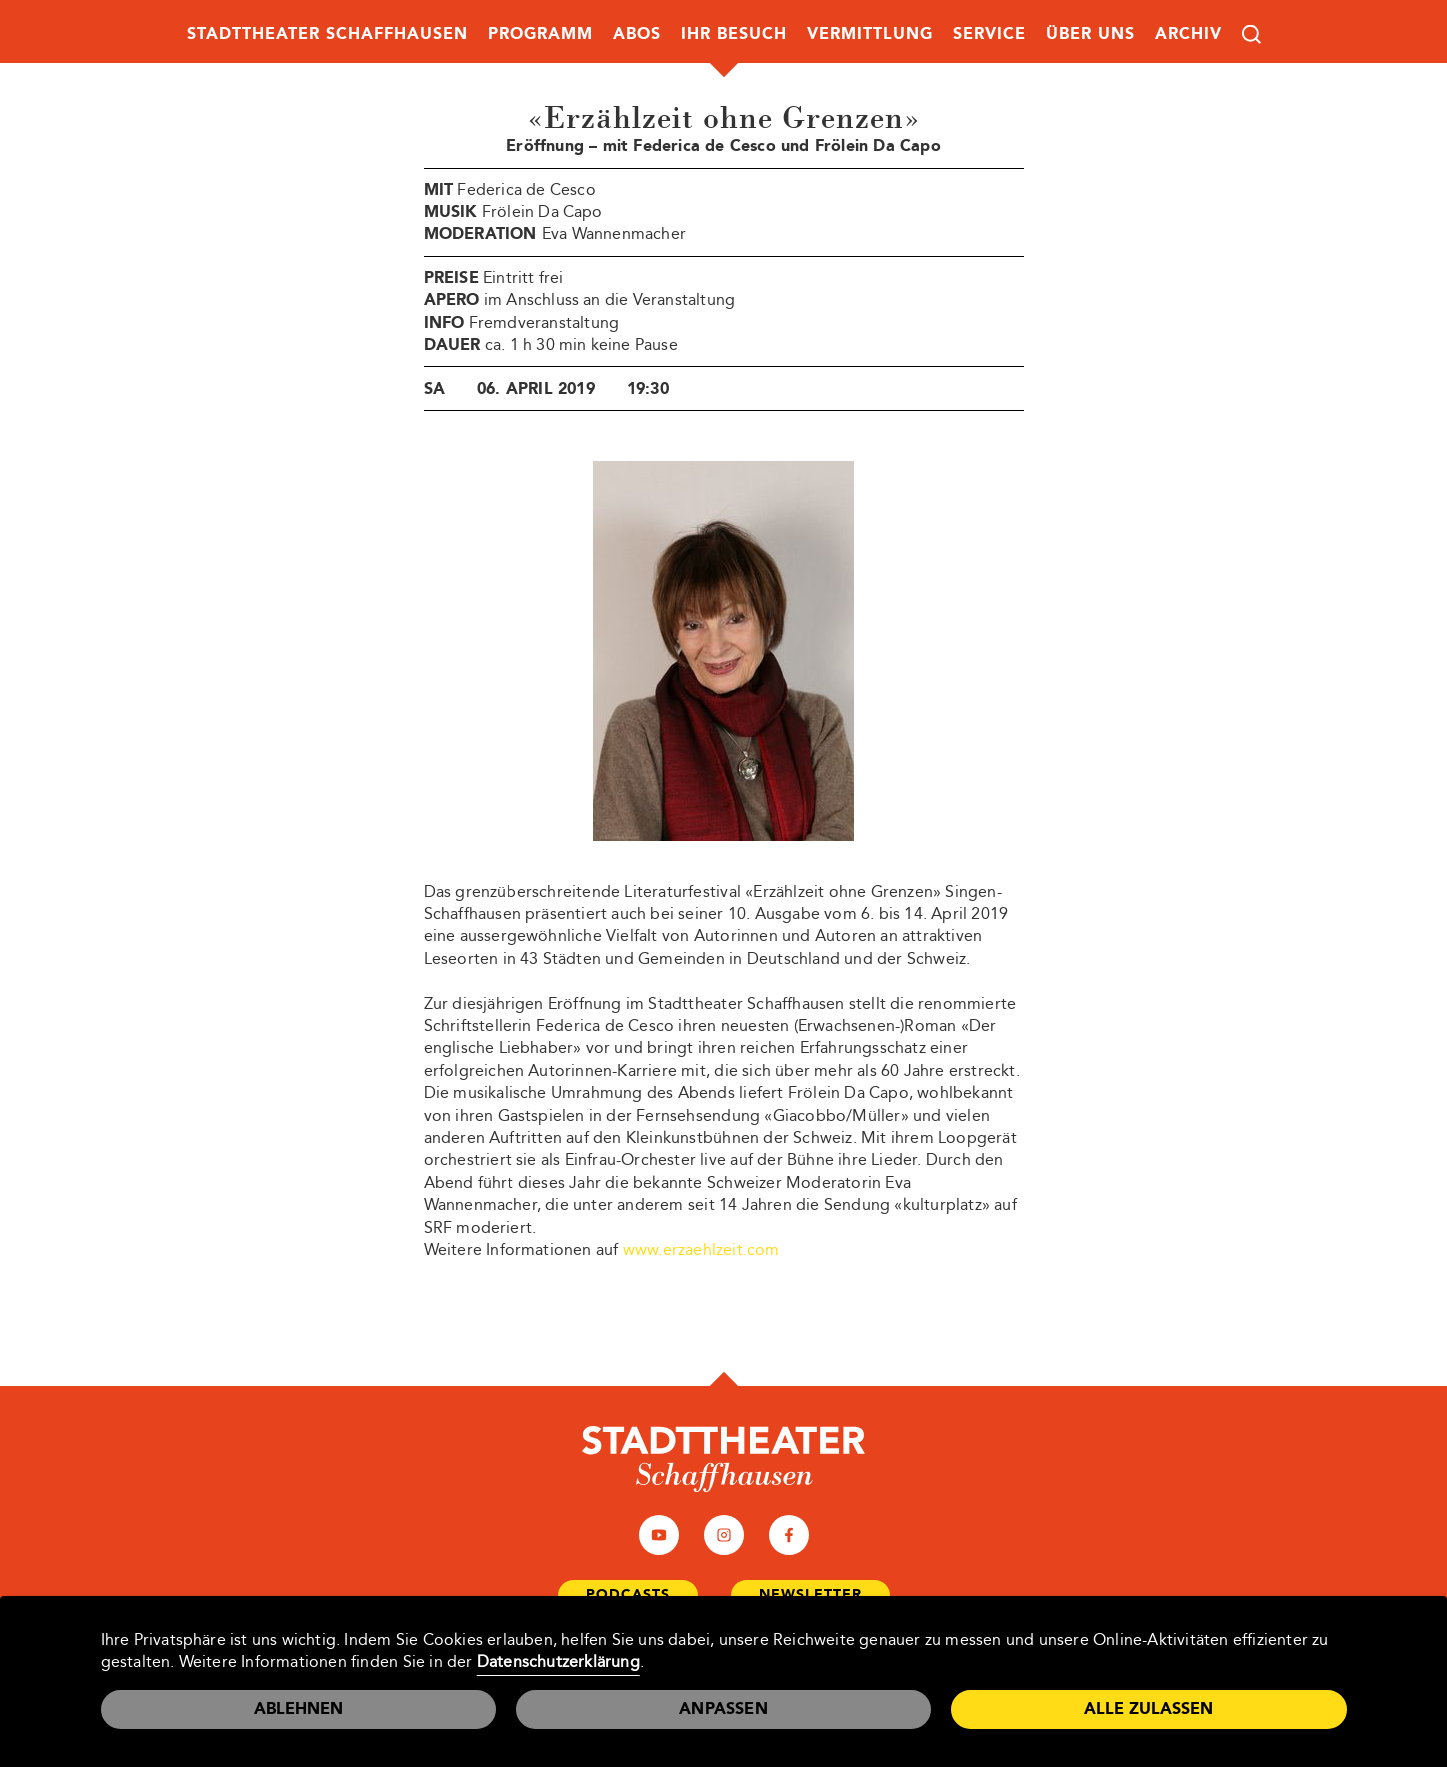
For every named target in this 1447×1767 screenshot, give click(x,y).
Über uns (1090, 33)
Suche (1251, 34)
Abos (637, 33)
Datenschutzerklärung (558, 1661)
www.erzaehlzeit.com (701, 1249)
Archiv (1188, 33)
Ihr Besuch (734, 33)
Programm (540, 33)
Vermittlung (870, 33)
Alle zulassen (1148, 1708)
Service (989, 33)
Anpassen (723, 1708)
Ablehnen (298, 1708)
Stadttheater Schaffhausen (327, 33)
